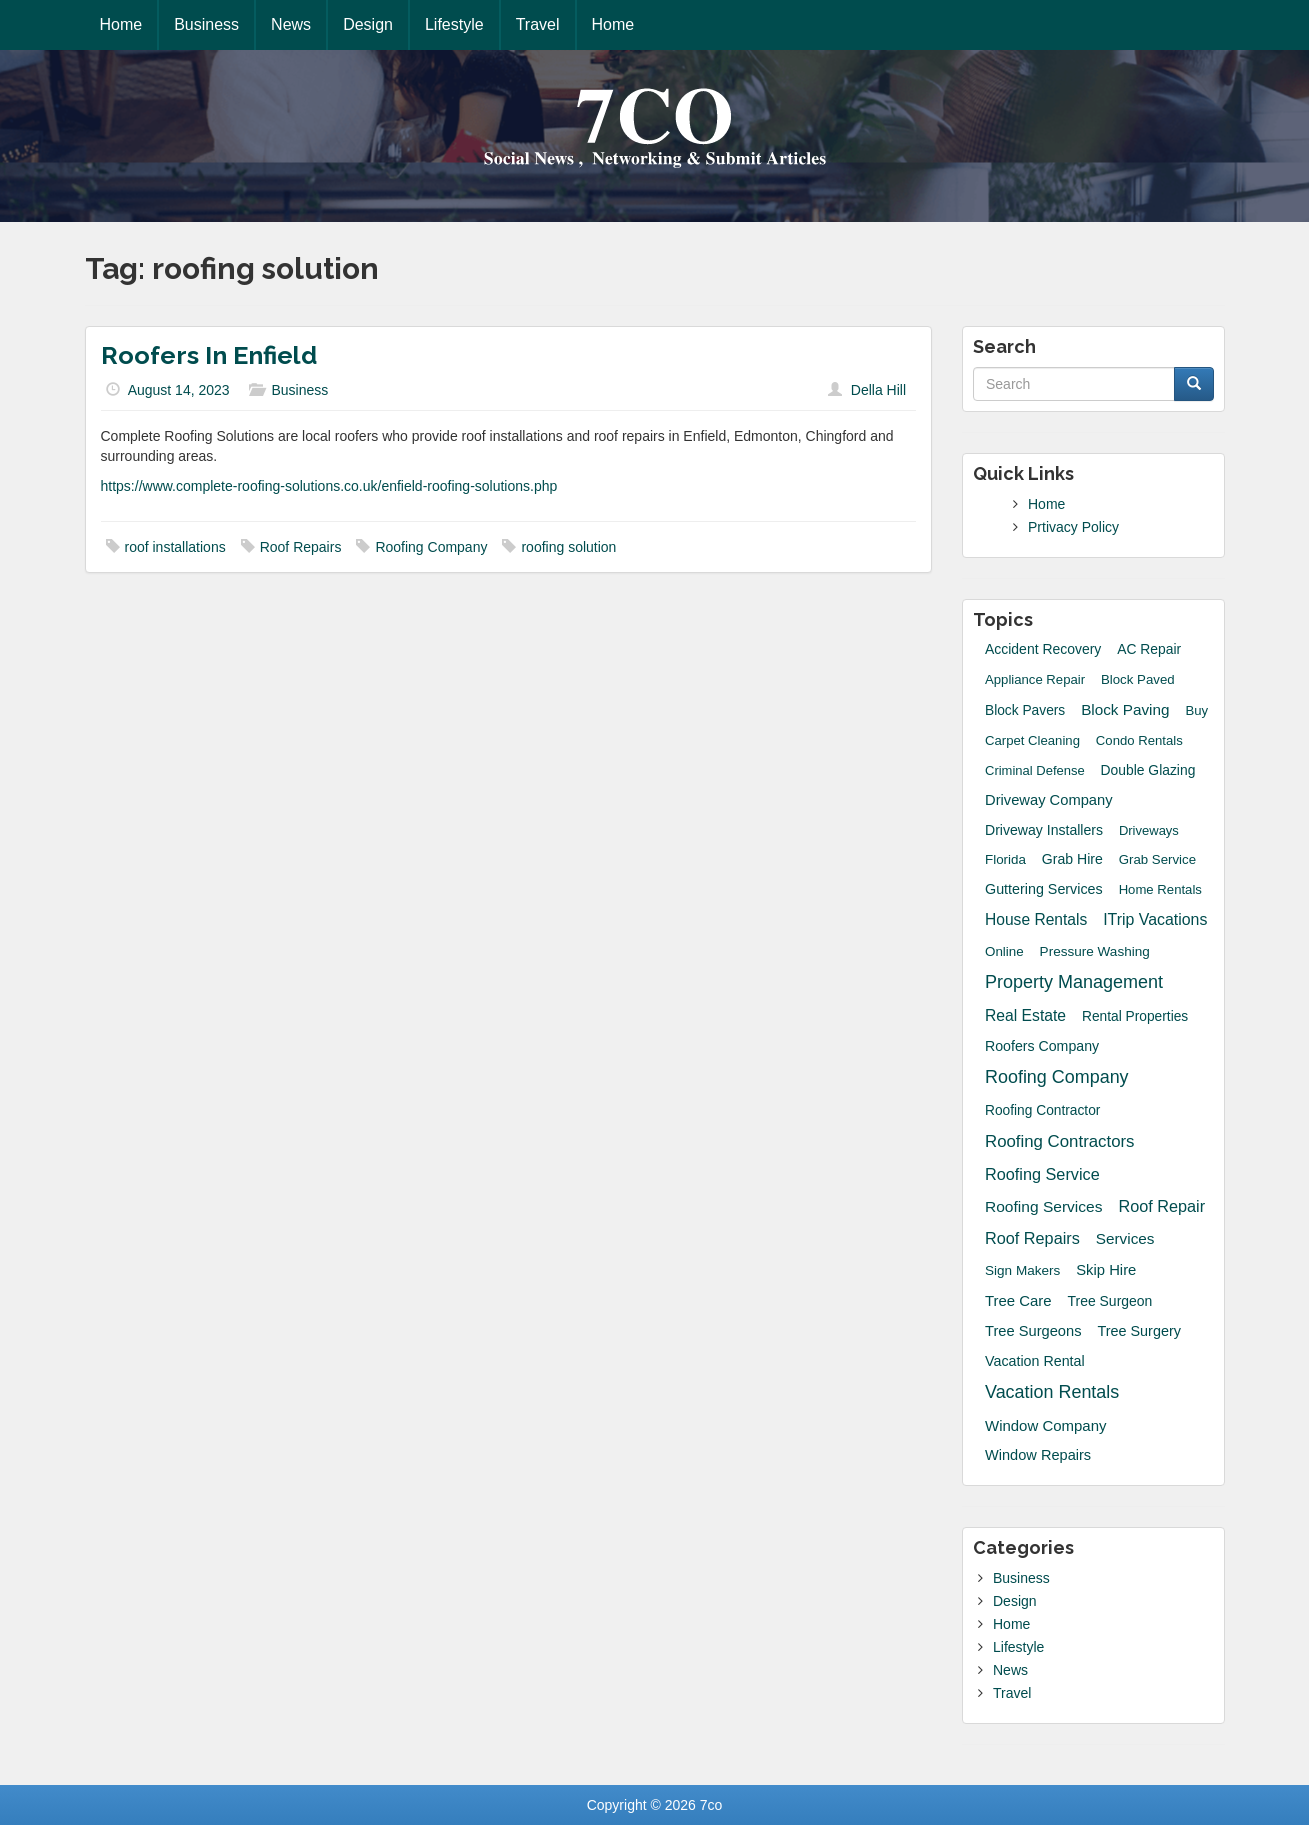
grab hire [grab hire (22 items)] (1072, 859)
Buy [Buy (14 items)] (1196, 710)
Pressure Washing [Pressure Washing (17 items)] (1095, 951)
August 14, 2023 (179, 390)
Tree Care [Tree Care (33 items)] (1018, 1300)
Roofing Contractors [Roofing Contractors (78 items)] (1060, 1141)
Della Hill (878, 390)
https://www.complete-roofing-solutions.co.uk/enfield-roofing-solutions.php (329, 486)
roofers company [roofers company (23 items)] (1042, 1046)
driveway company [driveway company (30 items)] (1049, 800)
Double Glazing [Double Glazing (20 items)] (1148, 770)
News (291, 24)
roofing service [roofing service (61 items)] (1042, 1174)
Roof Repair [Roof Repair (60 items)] (1161, 1206)
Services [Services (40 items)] (1125, 1238)
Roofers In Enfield (209, 355)
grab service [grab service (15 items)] (1157, 859)
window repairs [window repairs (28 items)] (1038, 1455)
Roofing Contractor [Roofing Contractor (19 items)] (1042, 1110)
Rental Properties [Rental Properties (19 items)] (1135, 1016)
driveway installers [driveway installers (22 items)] (1044, 830)
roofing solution (568, 547)
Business (206, 24)
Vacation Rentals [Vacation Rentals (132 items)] (1052, 1392)
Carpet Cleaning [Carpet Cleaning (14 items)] (1032, 740)
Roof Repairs (301, 547)
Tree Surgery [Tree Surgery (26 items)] (1139, 1331)
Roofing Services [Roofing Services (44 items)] (1044, 1206)
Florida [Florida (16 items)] (1005, 859)
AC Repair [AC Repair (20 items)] (1149, 649)
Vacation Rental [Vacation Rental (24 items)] (1035, 1361)
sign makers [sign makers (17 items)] (1022, 1270)
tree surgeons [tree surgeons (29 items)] (1033, 1331)
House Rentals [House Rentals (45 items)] (1036, 919)
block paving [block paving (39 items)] (1125, 709)
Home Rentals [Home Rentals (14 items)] (1160, 889)
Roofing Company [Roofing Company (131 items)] (1057, 1077)
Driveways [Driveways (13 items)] (1149, 830)
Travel (538, 24)
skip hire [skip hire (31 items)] (1106, 1270)
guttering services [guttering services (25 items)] (1044, 889)
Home (121, 24)
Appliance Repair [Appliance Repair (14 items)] (1035, 679)
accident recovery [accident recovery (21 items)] (1043, 649)
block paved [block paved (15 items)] (1138, 679)
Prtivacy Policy (1073, 527)
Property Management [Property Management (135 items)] (1074, 982)
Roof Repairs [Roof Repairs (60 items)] (1032, 1238)
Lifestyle (454, 24)
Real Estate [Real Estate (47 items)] (1025, 1015)
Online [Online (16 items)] (1004, 951)
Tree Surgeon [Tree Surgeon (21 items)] (1110, 1301)
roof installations (175, 547)
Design (368, 24)
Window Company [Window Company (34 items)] (1045, 1425)
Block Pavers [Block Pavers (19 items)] (1025, 710)
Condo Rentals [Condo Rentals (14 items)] (1139, 740)
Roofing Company (431, 547)
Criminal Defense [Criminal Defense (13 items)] (1035, 770)
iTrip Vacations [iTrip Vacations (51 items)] (1155, 919)
